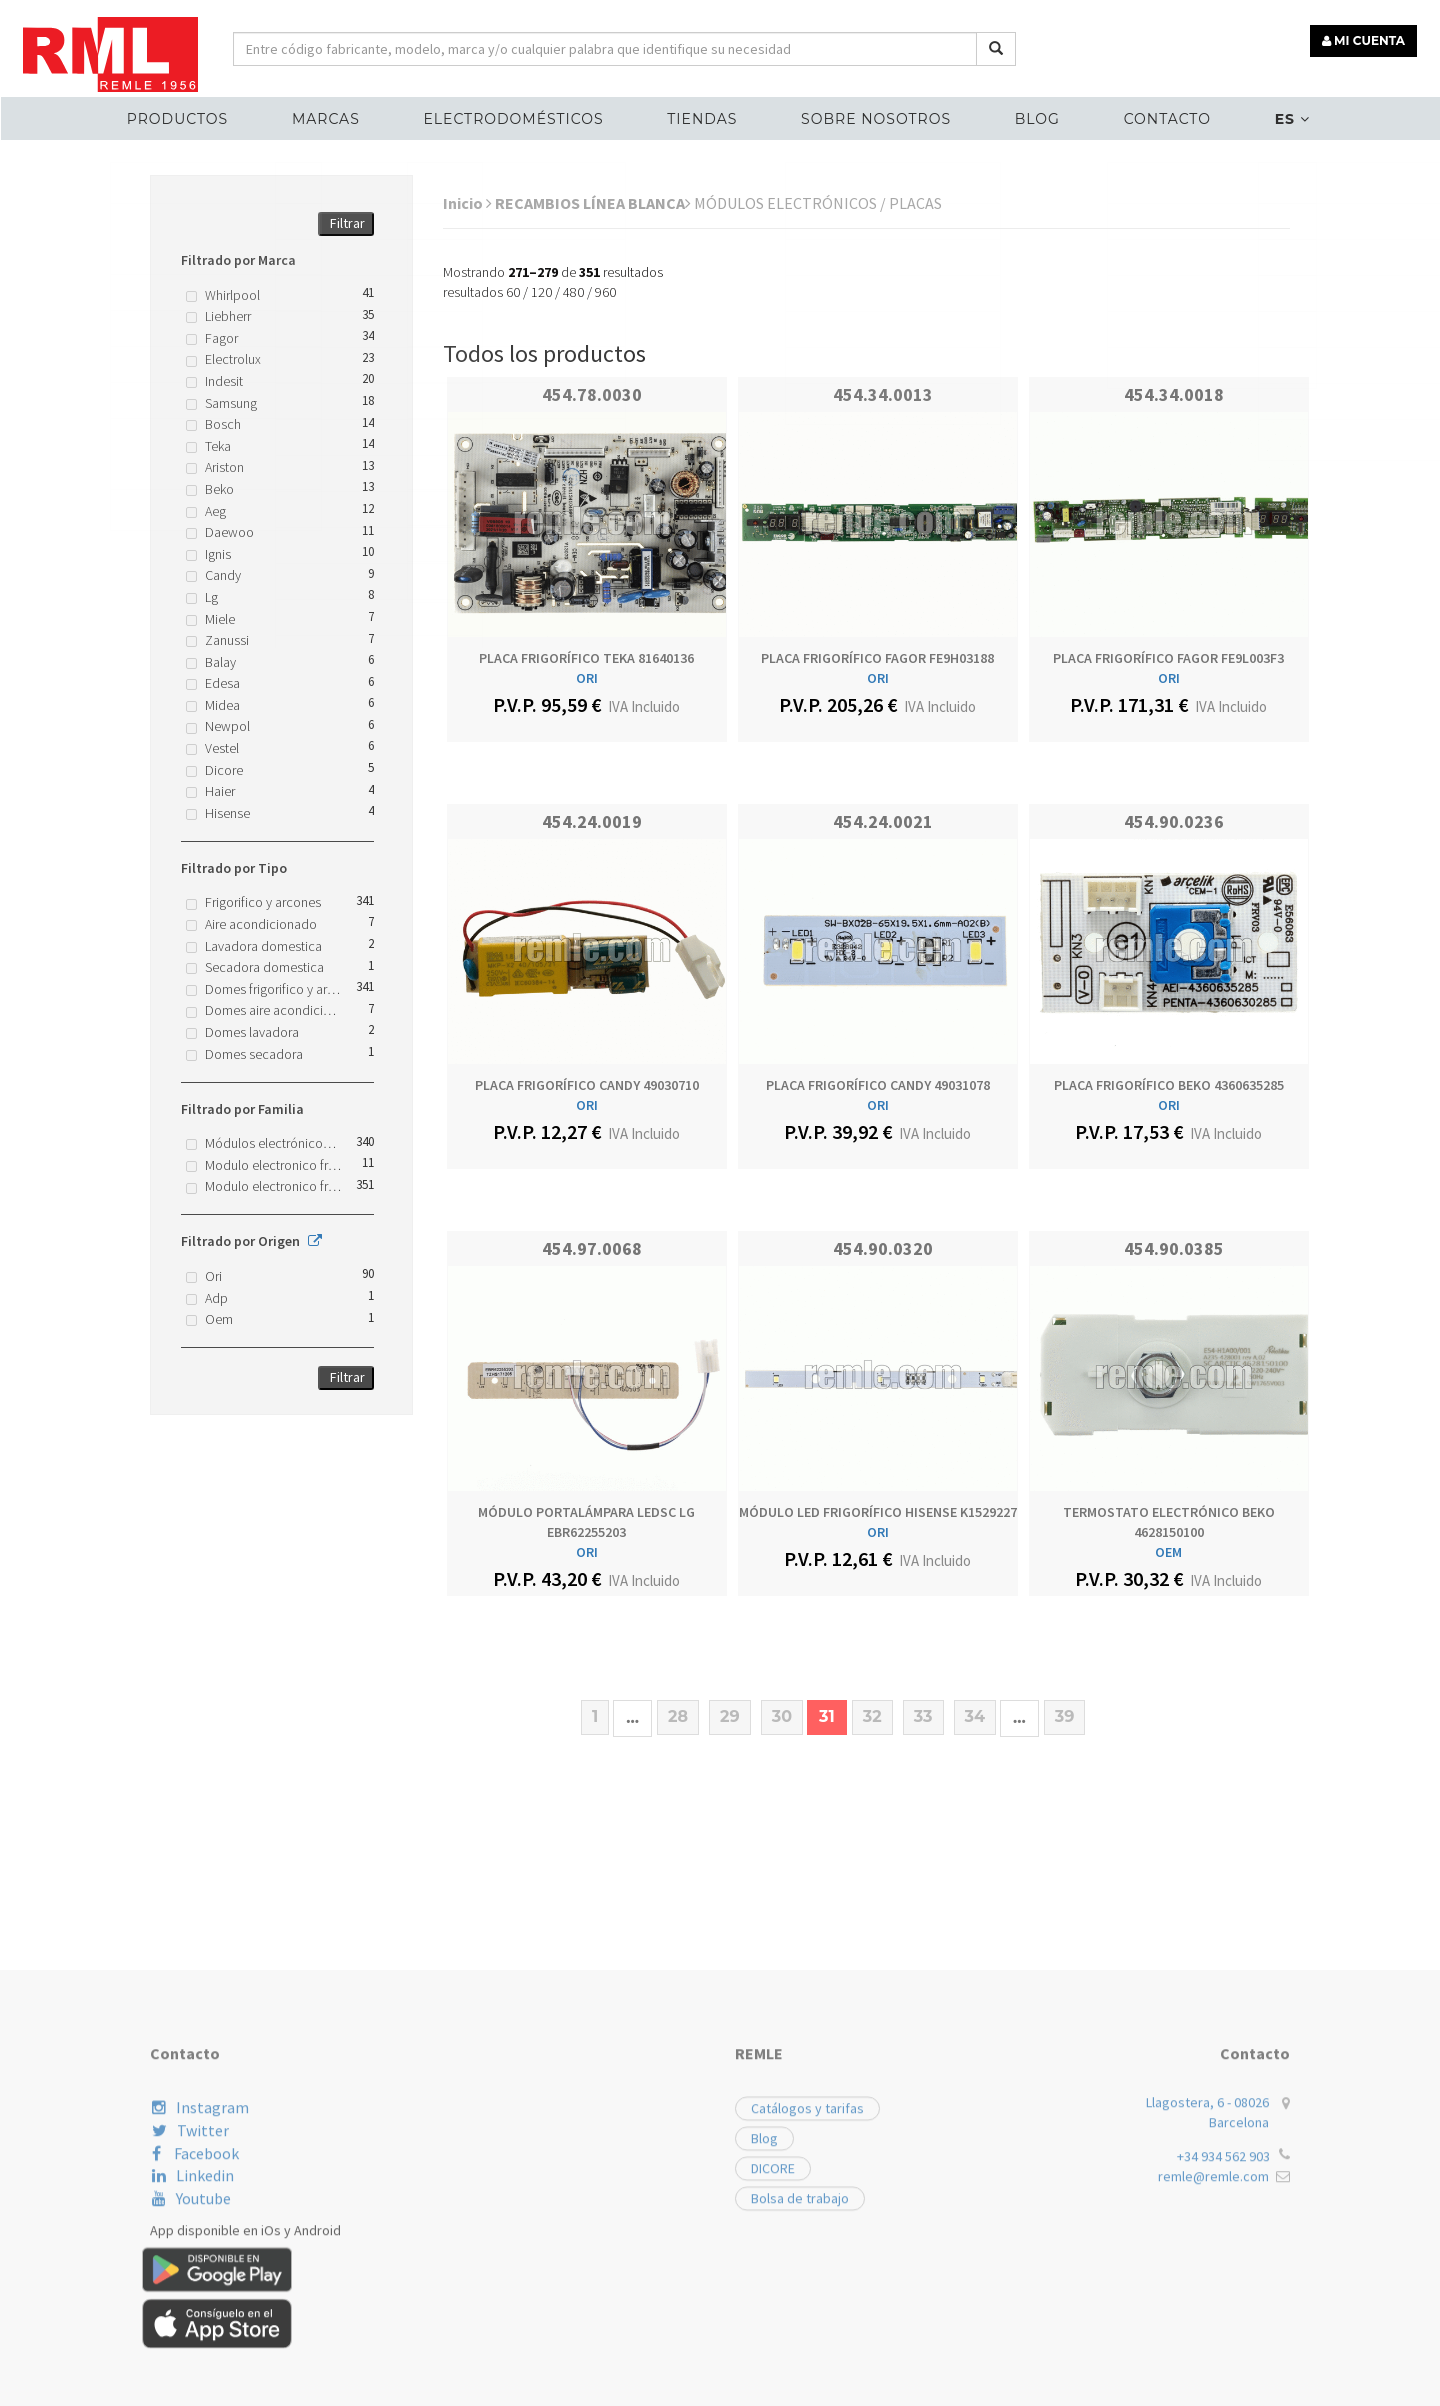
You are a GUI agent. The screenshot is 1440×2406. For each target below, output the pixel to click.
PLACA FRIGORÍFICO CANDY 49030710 (587, 1085)
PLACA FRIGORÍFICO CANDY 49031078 (878, 1085)
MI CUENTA (1366, 37)
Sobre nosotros (875, 116)
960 (605, 292)
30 (782, 1716)
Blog (1032, 116)
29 (730, 1716)
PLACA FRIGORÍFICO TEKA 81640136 (586, 658)
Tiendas (704, 116)
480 (573, 292)
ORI (587, 678)
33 (923, 1716)
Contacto (1159, 116)
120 (541, 292)
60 (513, 292)
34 (975, 1716)
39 (1065, 1716)
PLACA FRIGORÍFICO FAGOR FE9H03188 (877, 658)
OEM (1168, 1552)
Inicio (467, 203)
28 (678, 1716)
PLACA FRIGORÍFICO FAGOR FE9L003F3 (1168, 658)
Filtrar (347, 223)
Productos (187, 116)
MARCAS (334, 116)
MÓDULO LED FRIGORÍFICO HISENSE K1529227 (878, 1512)
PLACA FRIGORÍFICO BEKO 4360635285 (1169, 1085)
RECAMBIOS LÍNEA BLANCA (593, 203)
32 (872, 1716)
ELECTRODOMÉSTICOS (518, 116)
